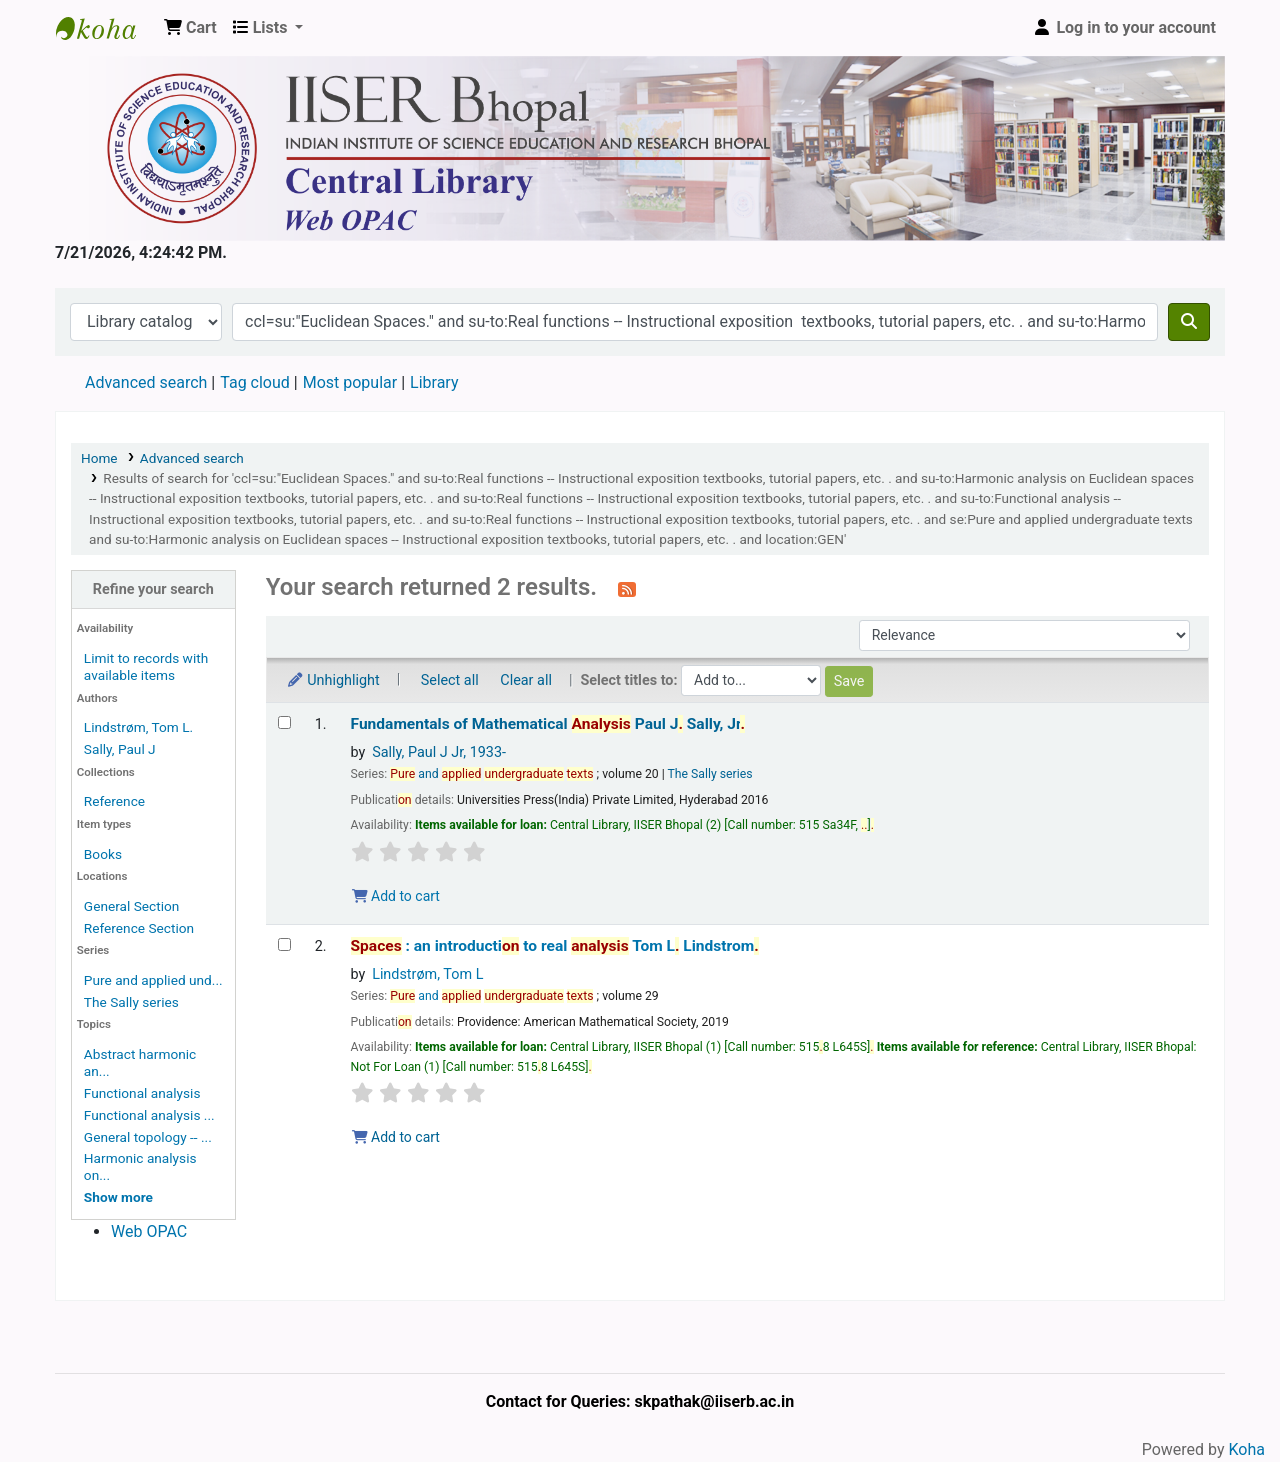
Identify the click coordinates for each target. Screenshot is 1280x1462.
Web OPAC (149, 1231)
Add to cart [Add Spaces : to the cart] (396, 1137)
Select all (450, 680)
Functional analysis (142, 1093)
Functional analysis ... (149, 1115)
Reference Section (139, 928)
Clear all (526, 680)
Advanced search (146, 382)
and (491, 774)
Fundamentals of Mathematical (548, 724)
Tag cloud (255, 382)
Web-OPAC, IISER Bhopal (106, 28)
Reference (114, 801)
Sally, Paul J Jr (439, 752)
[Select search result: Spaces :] (284, 944)
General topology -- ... (148, 1137)
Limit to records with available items (146, 666)
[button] (190, 28)
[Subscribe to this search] (627, 589)
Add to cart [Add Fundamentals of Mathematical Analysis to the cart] (396, 896)
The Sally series (131, 1002)
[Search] (1189, 322)
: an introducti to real (555, 946)
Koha (1247, 1449)
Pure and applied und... (153, 980)
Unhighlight (333, 680)
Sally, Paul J (120, 749)
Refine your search (153, 589)
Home (99, 458)
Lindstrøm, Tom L (427, 974)
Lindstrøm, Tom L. (138, 727)
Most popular (350, 382)
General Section (132, 906)
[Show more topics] (118, 1197)
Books (103, 854)
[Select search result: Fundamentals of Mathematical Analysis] (284, 722)
